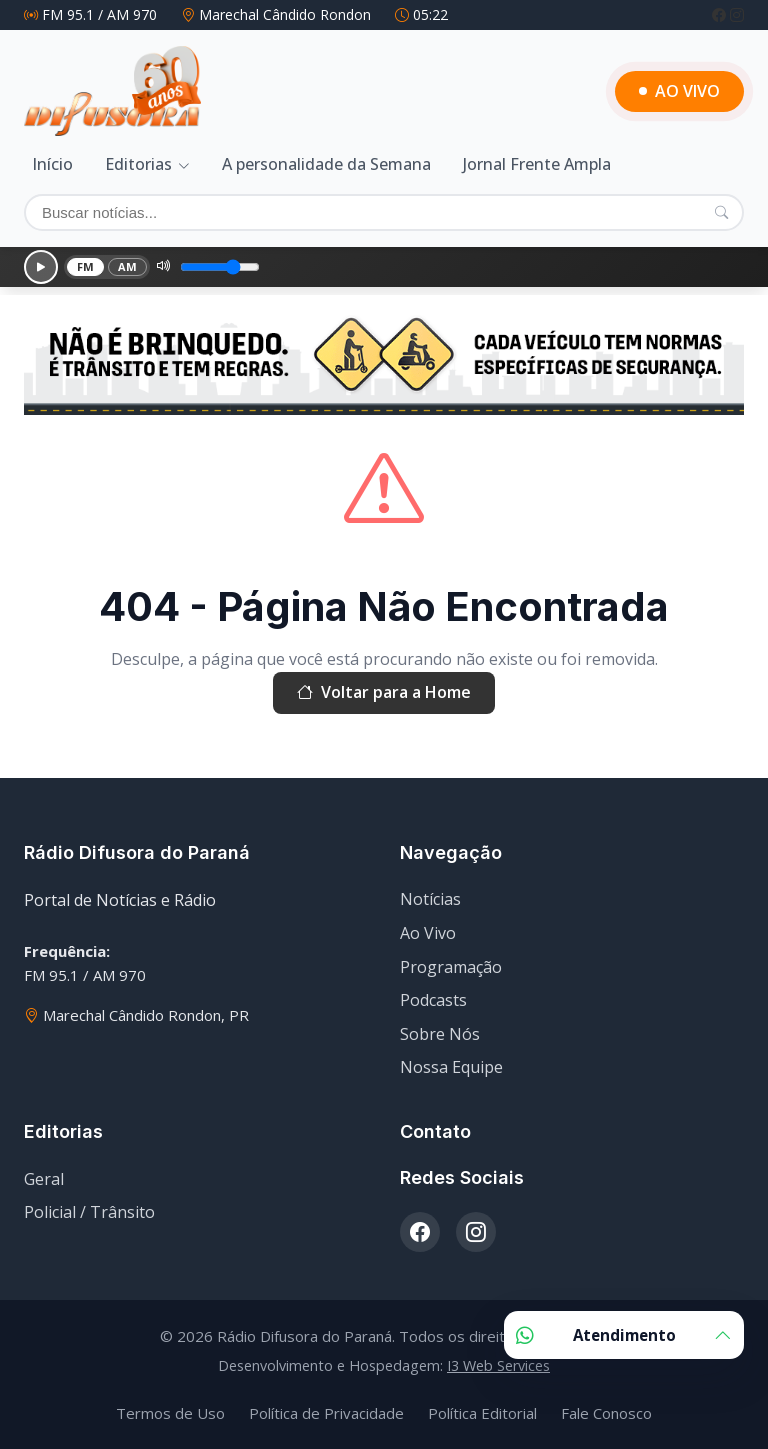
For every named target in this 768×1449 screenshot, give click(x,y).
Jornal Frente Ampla (537, 164)
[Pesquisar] (721, 212)
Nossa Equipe (451, 1067)
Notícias (430, 899)
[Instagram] (737, 14)
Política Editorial (482, 1413)
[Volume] (220, 267)
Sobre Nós (440, 1034)
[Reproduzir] (41, 267)
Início (52, 164)
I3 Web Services (498, 1365)
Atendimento (624, 1335)
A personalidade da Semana (326, 164)
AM (128, 266)
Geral (44, 1179)
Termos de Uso (170, 1413)
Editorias (138, 164)
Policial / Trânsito (89, 1212)
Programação (451, 967)
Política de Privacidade (326, 1413)
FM (86, 266)
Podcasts (433, 1000)
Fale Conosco (606, 1413)
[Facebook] (721, 14)
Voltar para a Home (384, 693)
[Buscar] (384, 212)
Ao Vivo (428, 933)
